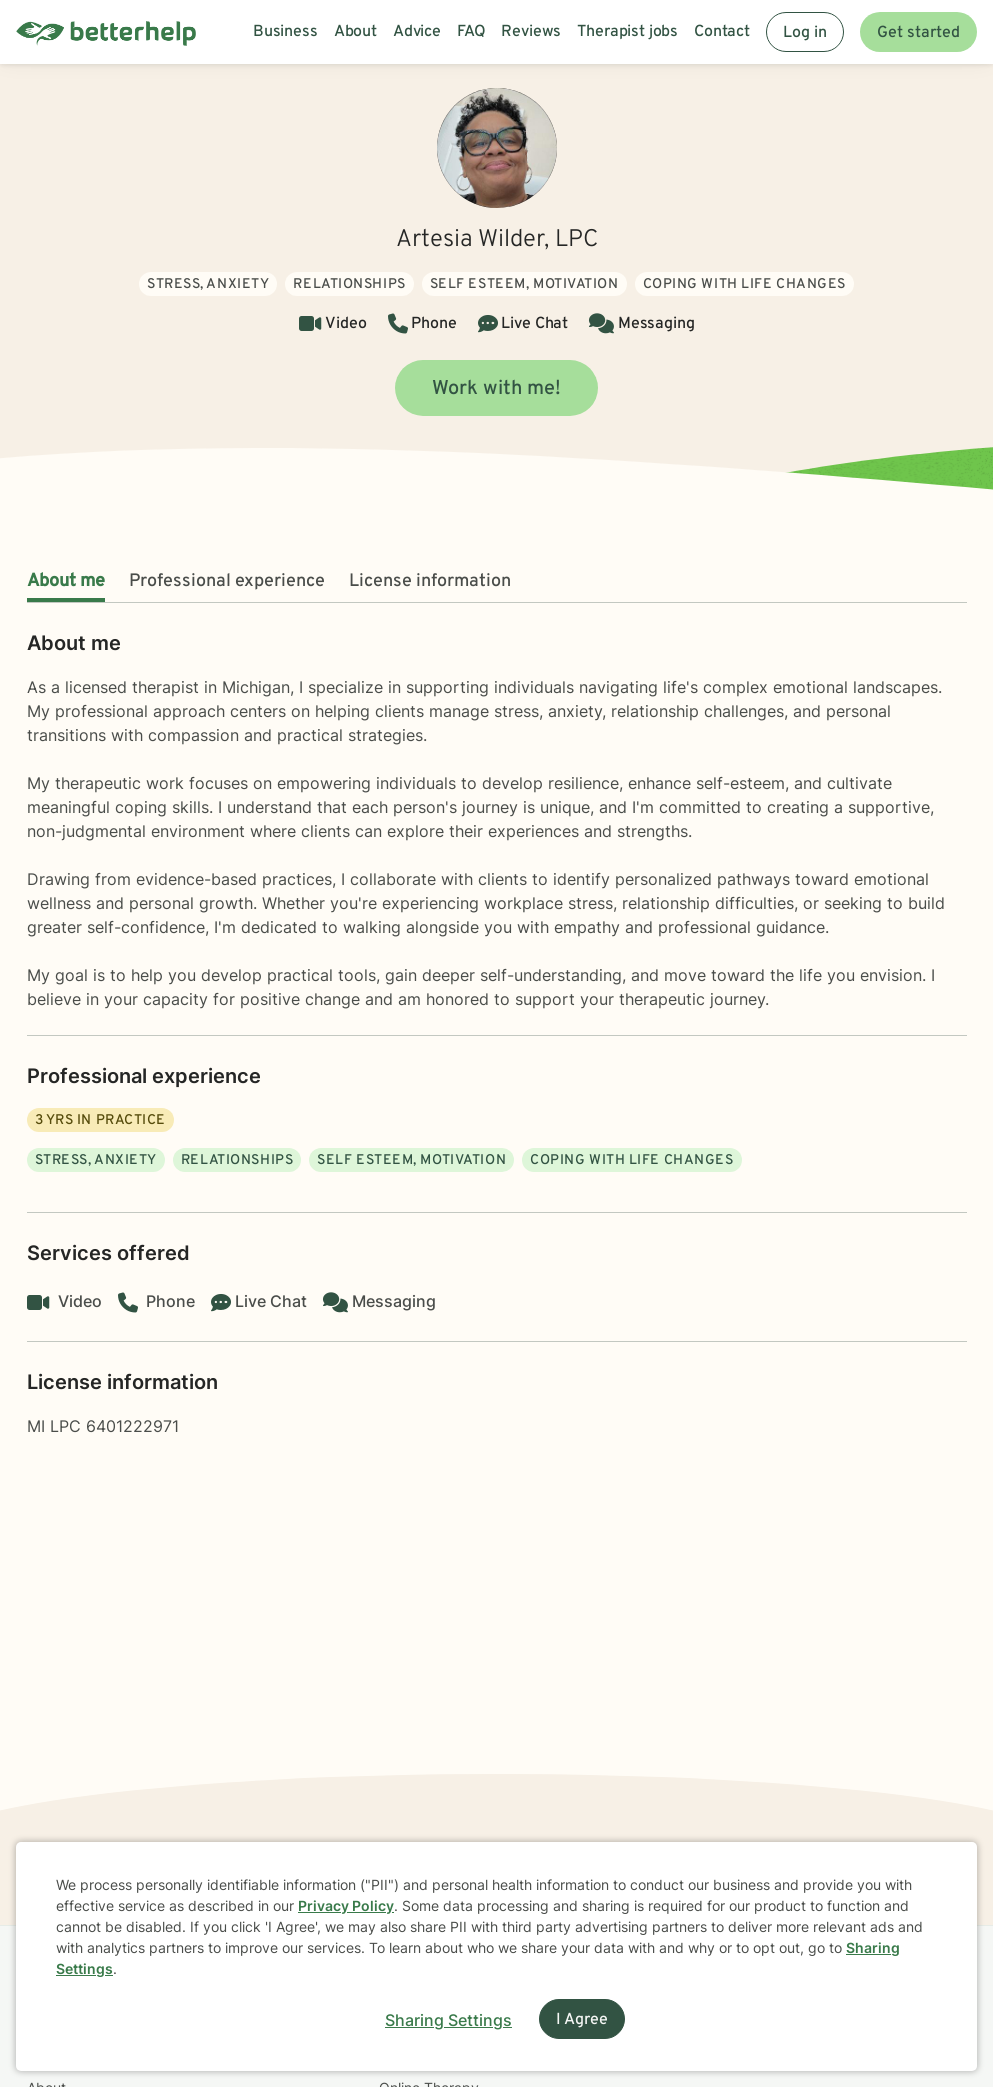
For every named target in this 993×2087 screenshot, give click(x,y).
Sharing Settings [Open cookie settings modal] (448, 2020)
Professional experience (227, 581)
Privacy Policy (346, 1905)
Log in (805, 33)
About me (66, 581)
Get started (918, 33)
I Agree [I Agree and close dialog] (582, 2020)
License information (430, 581)
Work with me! (496, 389)
